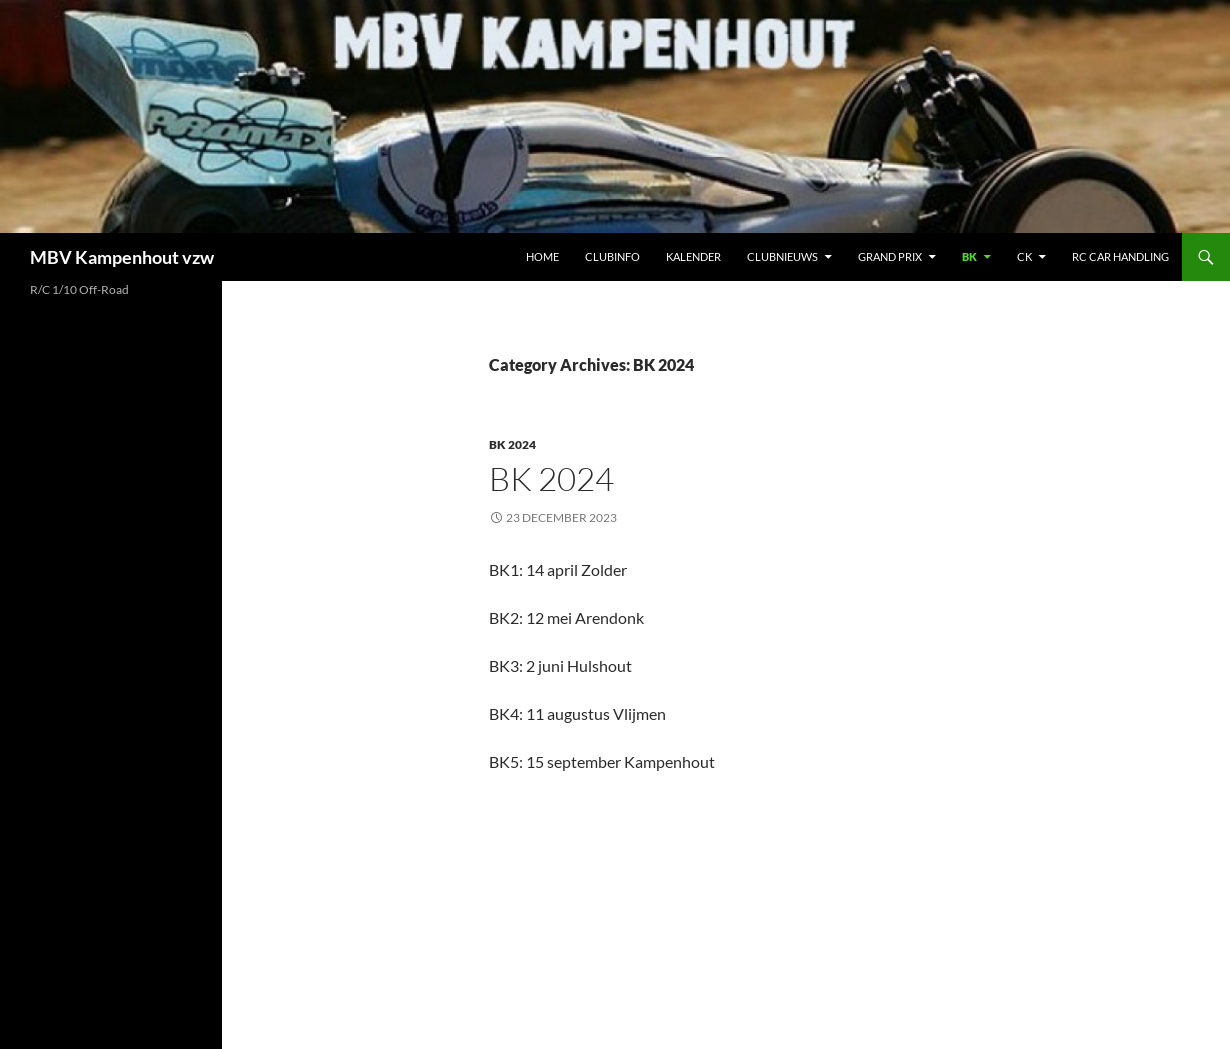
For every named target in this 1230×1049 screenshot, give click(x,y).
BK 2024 (512, 444)
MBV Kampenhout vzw (122, 257)
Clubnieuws (782, 256)
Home (542, 256)
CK (1024, 256)
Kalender (693, 256)
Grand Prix (890, 256)
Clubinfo (612, 256)
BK (969, 256)
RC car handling (1120, 256)
